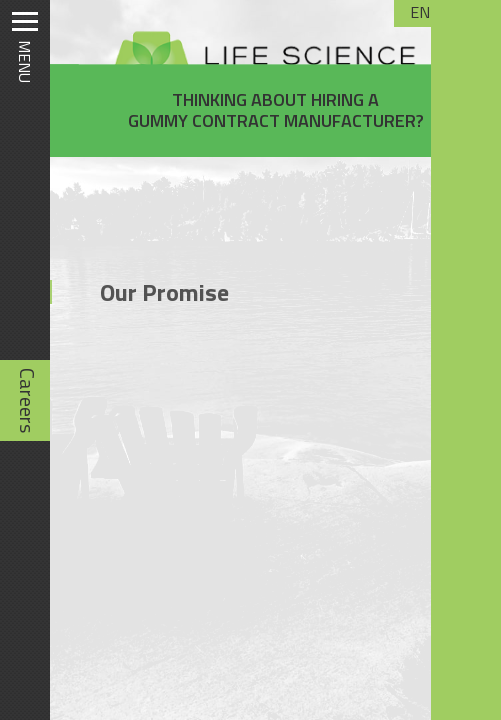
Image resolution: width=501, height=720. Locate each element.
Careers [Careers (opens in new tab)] (27, 400)
